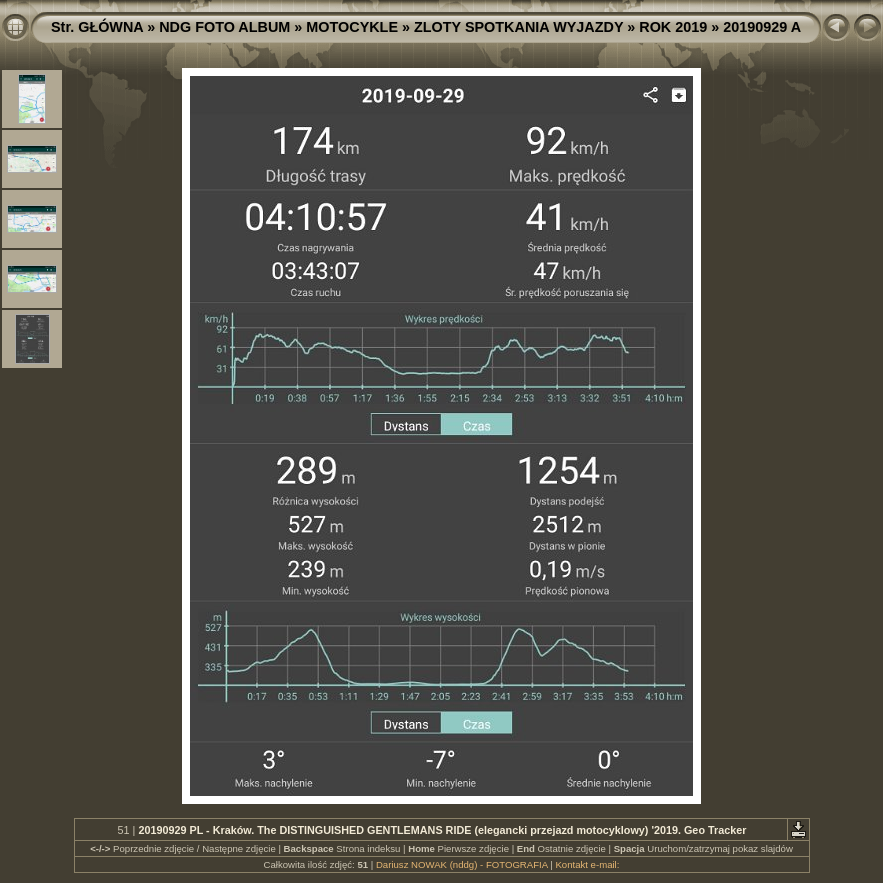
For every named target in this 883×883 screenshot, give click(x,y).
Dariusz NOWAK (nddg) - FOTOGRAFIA (462, 864)
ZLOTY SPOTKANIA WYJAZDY (518, 27)
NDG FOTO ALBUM (224, 27)
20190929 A (762, 27)
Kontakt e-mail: (587, 864)
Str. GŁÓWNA (97, 27)
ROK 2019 (673, 27)
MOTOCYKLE (352, 27)
